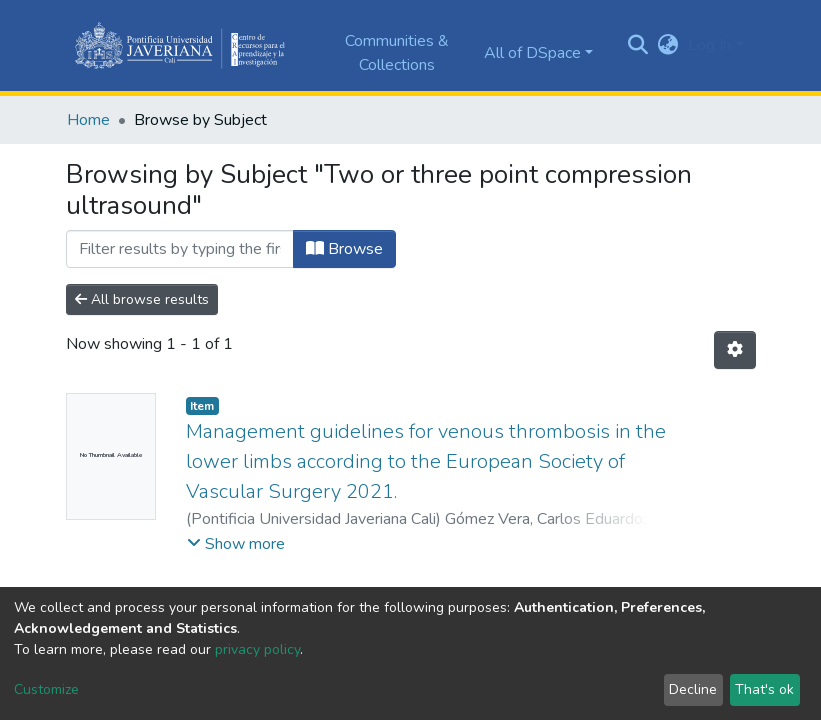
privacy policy (257, 649)
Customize (46, 689)
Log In (709, 45)
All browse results (142, 299)
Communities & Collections (397, 53)
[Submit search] (637, 46)
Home (88, 120)
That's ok (764, 689)
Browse (344, 249)
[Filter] (180, 249)
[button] (667, 45)
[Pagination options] (735, 350)
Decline (693, 689)
